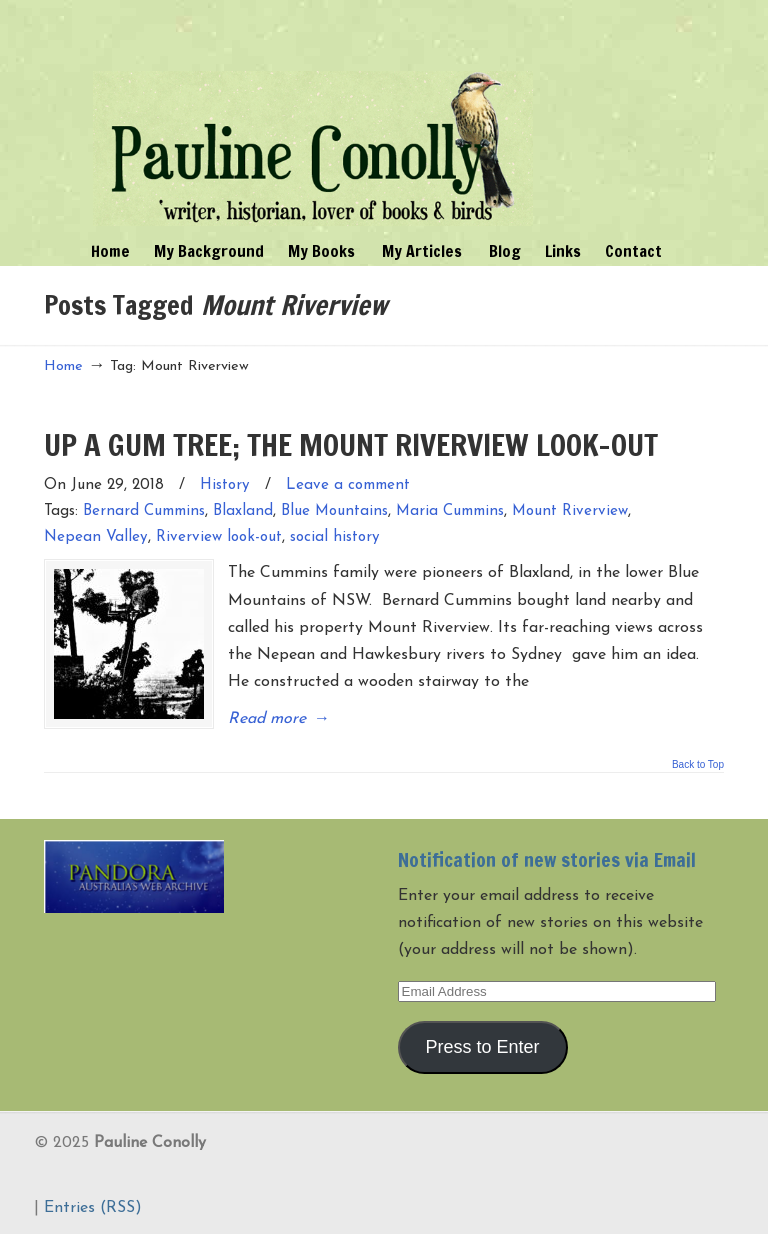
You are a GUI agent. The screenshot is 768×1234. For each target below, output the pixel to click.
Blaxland (243, 511)
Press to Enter (483, 1047)
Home (63, 366)
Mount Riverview (570, 511)
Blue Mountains (334, 511)
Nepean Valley (96, 537)
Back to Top (698, 765)
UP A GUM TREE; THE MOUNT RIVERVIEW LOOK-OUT (351, 444)
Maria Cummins (450, 511)
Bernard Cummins (144, 511)
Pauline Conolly (313, 116)
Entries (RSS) (93, 1208)
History (225, 485)
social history (335, 537)
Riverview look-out (219, 537)
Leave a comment (348, 485)
